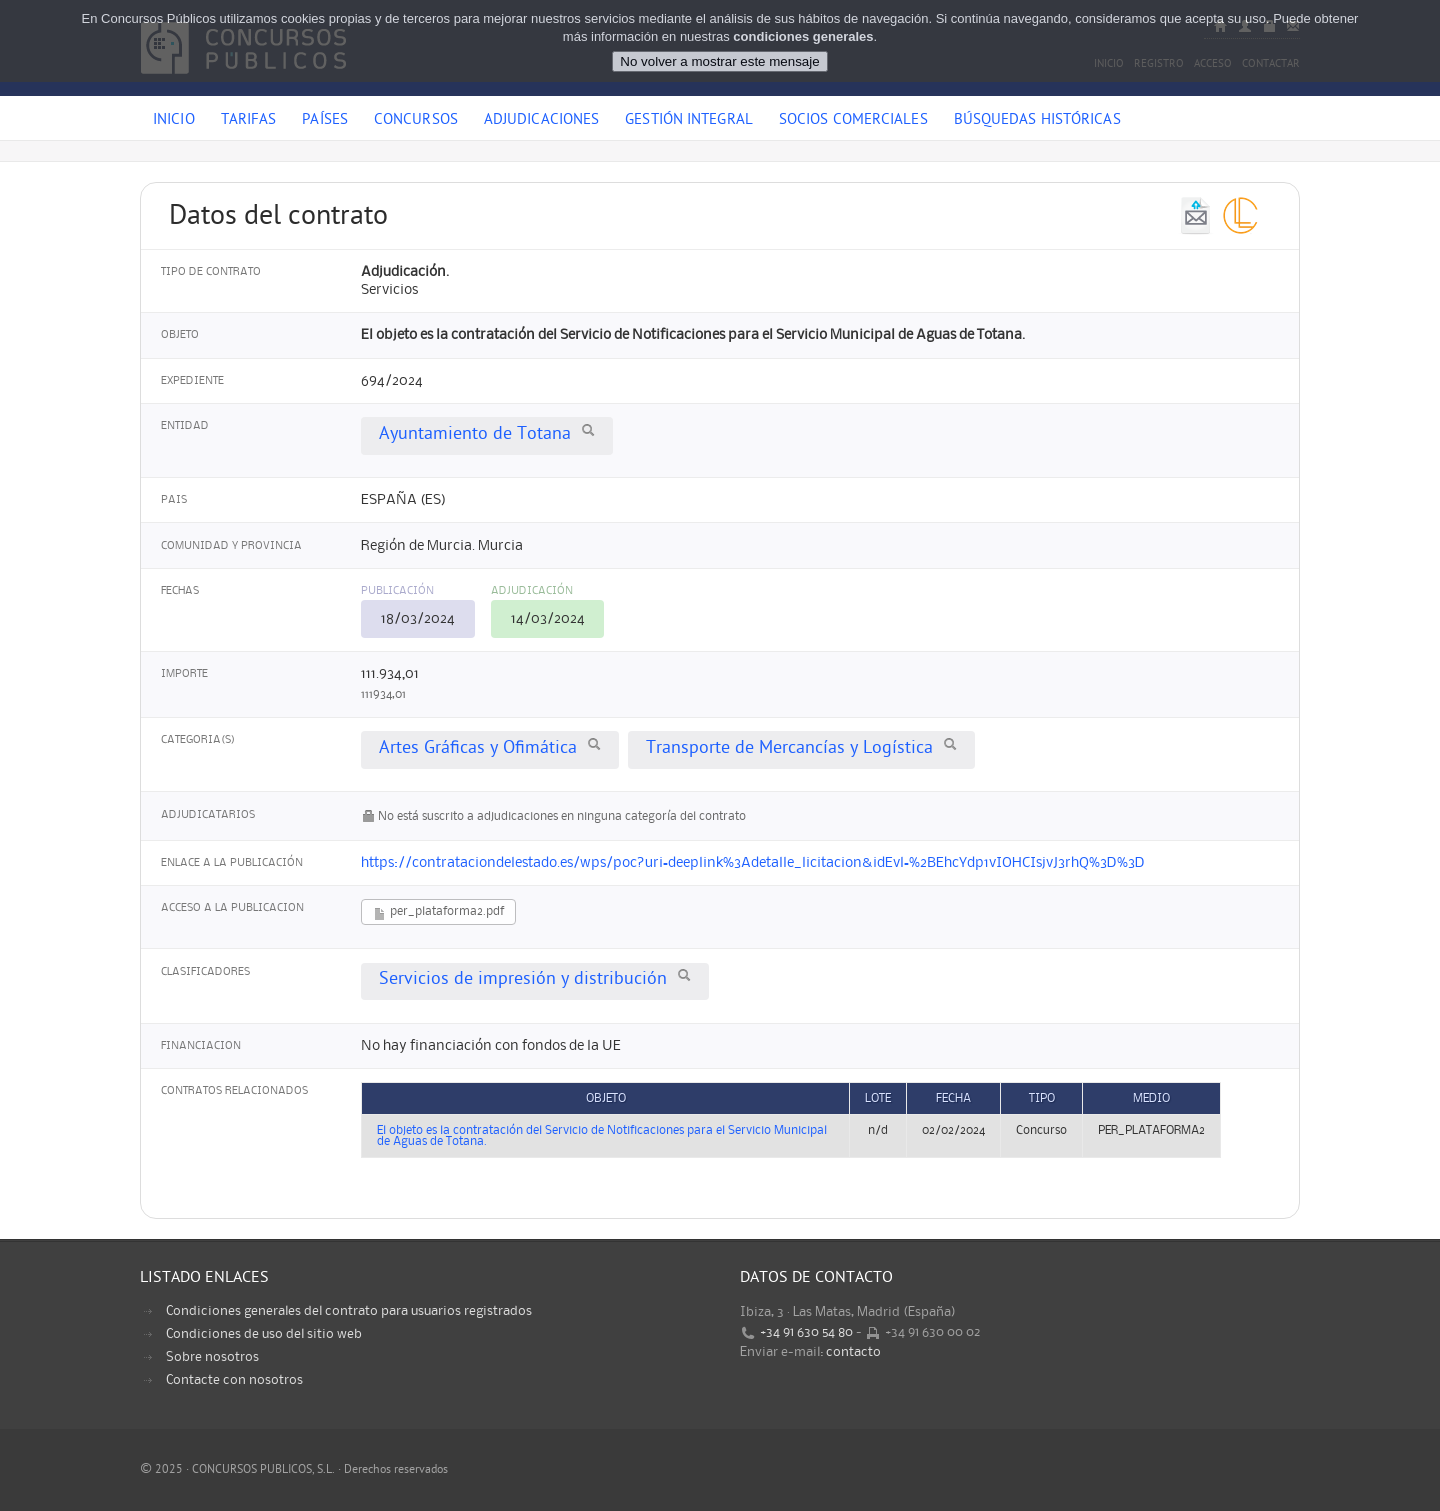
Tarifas (249, 121)
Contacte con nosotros (234, 1380)
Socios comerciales (853, 121)
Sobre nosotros (212, 1357)
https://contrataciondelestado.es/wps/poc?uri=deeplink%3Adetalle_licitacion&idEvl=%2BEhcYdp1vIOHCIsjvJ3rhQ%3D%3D (753, 863)
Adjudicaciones (541, 121)
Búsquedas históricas (1037, 121)
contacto (853, 1352)
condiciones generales (803, 36)
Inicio (174, 121)
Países (325, 121)
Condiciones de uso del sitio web (264, 1334)
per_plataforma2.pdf (438, 913)
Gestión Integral (689, 121)
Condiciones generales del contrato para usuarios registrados (349, 1311)
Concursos (416, 121)
